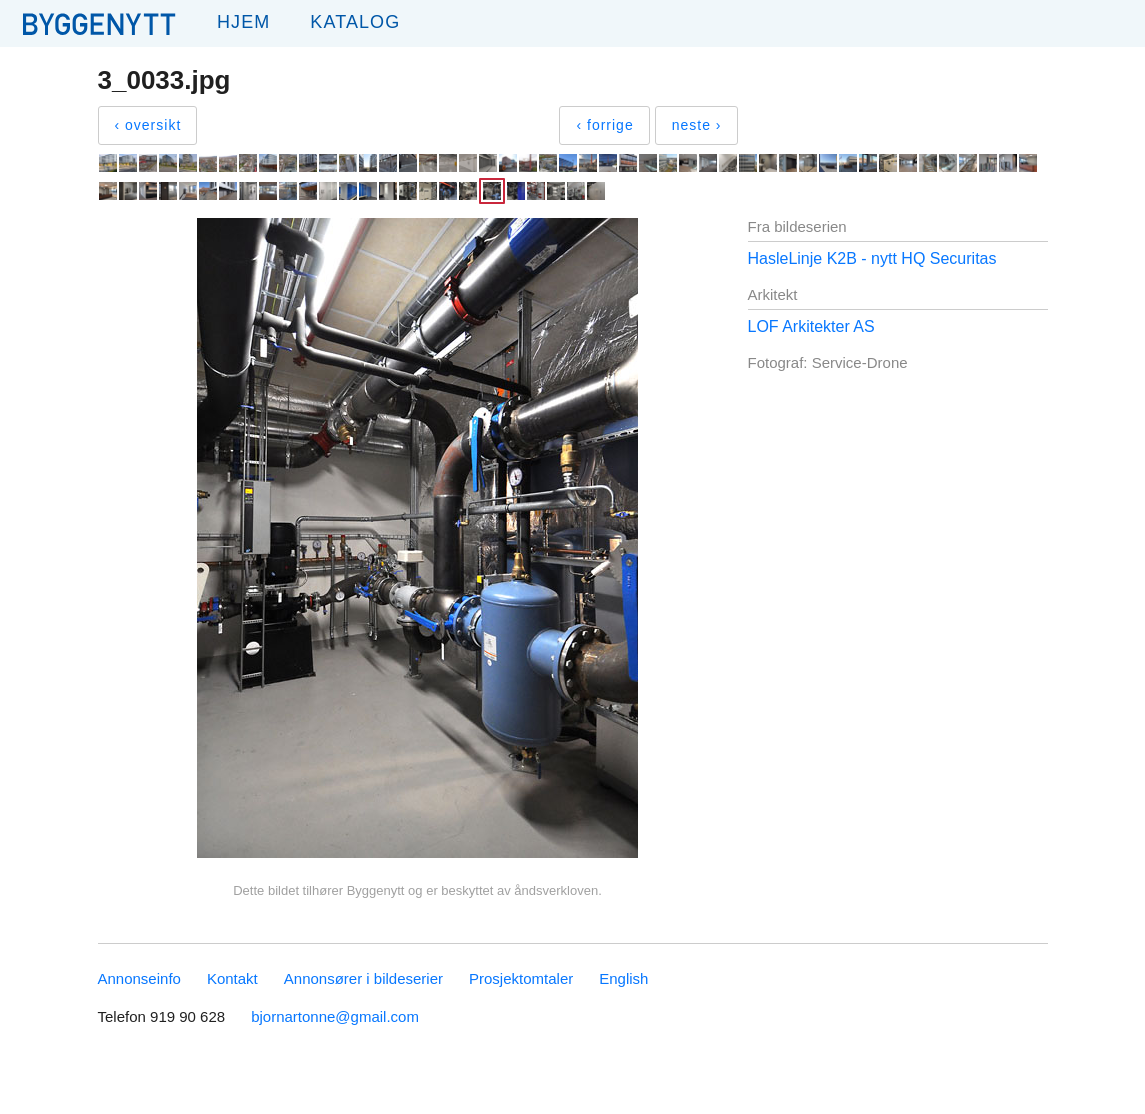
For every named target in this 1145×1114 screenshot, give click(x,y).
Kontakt (232, 978)
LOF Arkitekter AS (811, 326)
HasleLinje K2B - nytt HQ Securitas (872, 258)
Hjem (243, 22)
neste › (697, 125)
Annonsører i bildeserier (363, 978)
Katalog (355, 22)
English (623, 978)
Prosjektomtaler (521, 978)
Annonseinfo (139, 978)
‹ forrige (604, 125)
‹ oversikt (148, 125)
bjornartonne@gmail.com (335, 1016)
